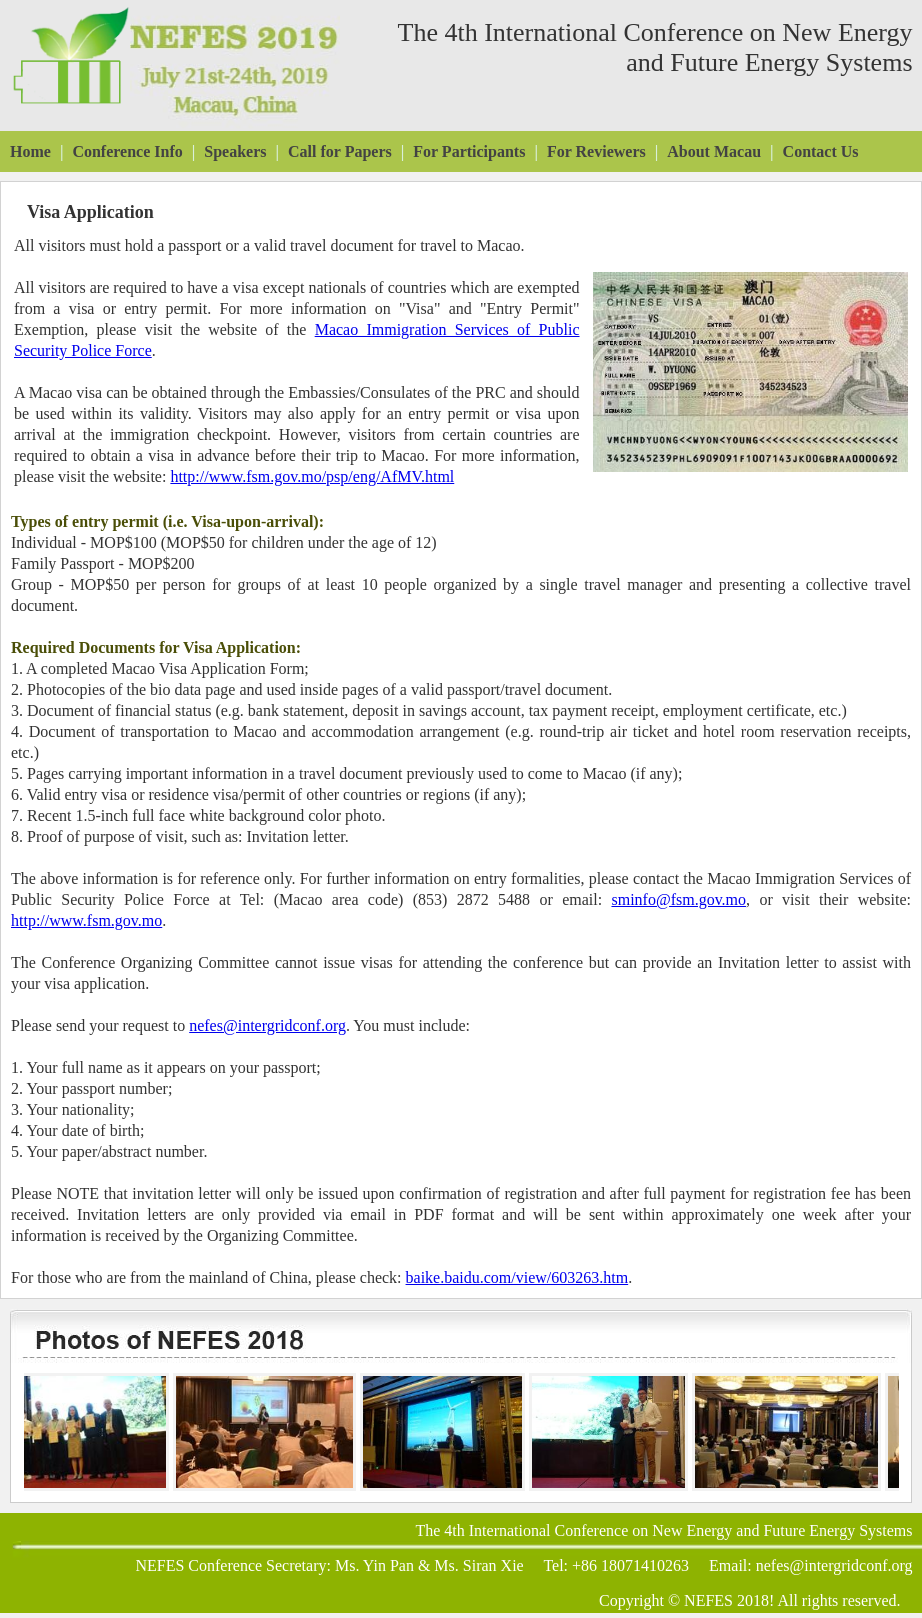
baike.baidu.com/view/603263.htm (517, 1277)
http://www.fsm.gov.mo (86, 920)
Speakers (235, 151)
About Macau (714, 151)
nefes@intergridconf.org (267, 1025)
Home (30, 151)
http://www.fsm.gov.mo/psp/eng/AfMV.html (312, 476)
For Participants (469, 151)
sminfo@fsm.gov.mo (678, 899)
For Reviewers (596, 151)
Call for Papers (340, 151)
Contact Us (821, 151)
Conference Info (127, 151)
